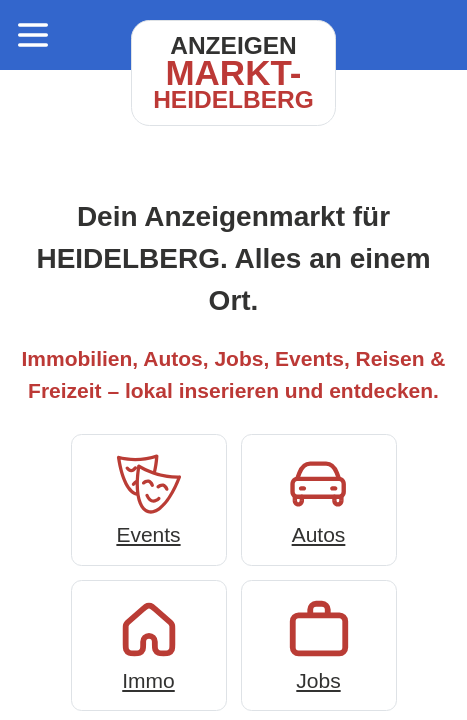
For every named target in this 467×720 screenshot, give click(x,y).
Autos (319, 497)
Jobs (319, 643)
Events (149, 497)
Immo (149, 643)
